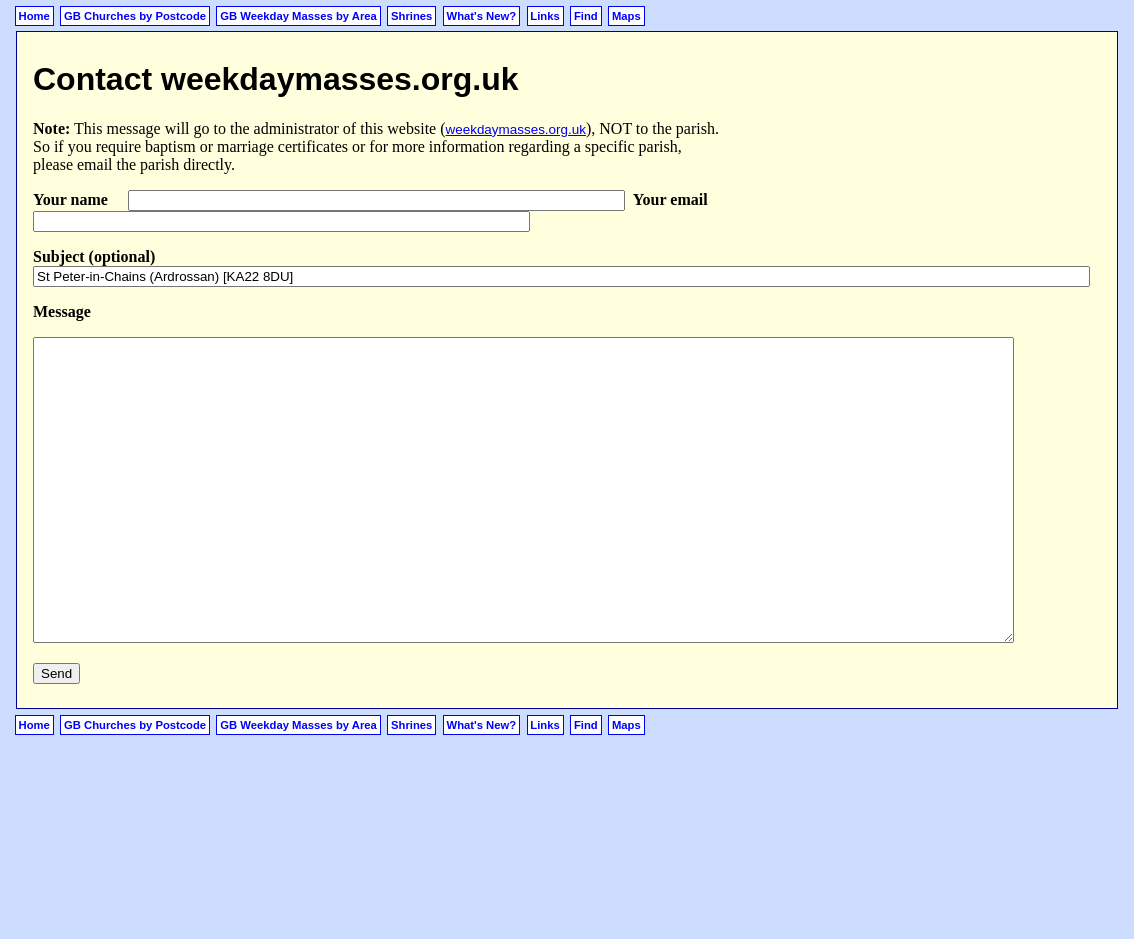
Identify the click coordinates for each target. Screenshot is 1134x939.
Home (34, 16)
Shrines (411, 16)
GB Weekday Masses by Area (298, 16)
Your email (670, 199)
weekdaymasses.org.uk (516, 129)
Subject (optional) (94, 256)
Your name (72, 199)
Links (544, 16)
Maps (626, 16)
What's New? (482, 16)
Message (62, 311)
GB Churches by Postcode (135, 16)
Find (586, 16)
